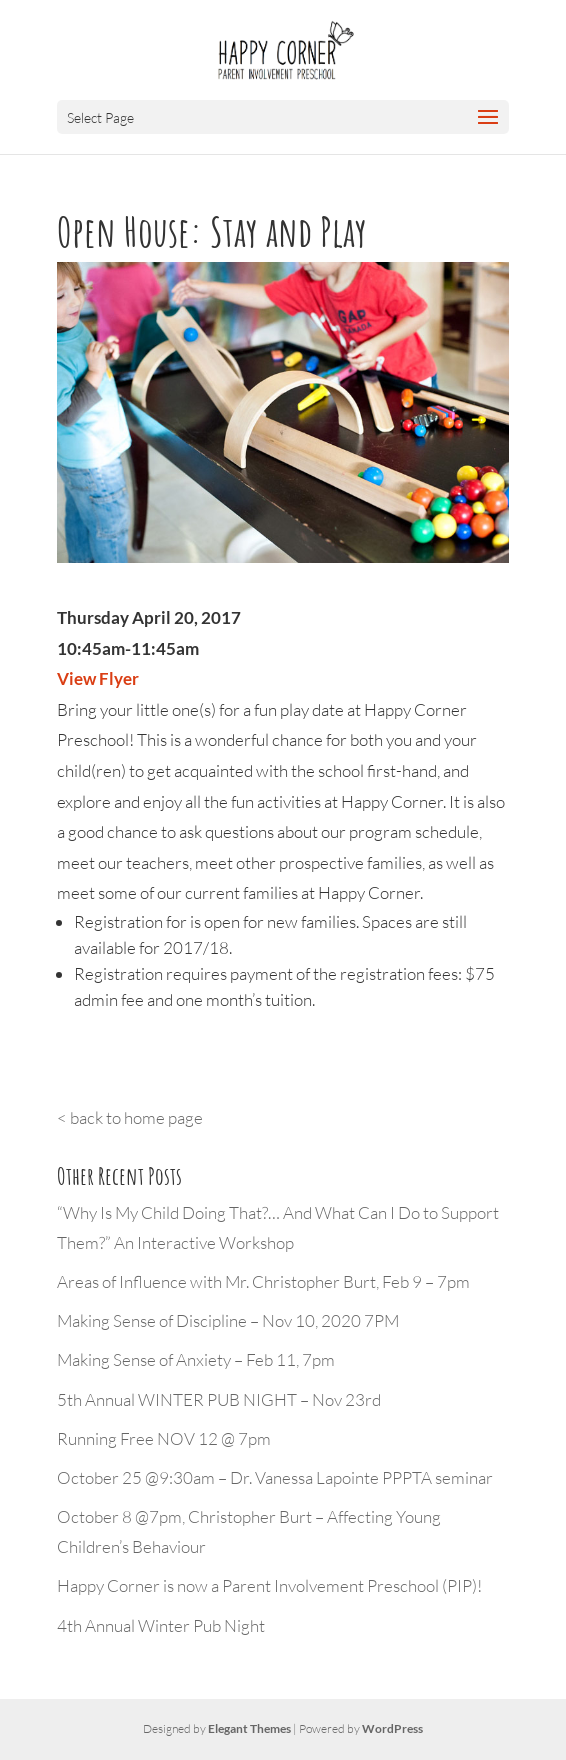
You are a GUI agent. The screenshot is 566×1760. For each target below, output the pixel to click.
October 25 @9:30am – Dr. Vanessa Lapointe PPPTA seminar (275, 1477)
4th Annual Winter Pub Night (161, 1625)
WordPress (392, 1728)
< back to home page (130, 1117)
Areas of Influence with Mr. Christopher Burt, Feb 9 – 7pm (263, 1281)
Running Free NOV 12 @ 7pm (164, 1438)
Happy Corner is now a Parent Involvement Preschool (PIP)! (269, 1585)
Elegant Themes (249, 1728)
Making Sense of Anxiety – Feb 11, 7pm (196, 1359)
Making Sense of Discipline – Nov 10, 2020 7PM (228, 1320)
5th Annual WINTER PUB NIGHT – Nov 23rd (219, 1399)
